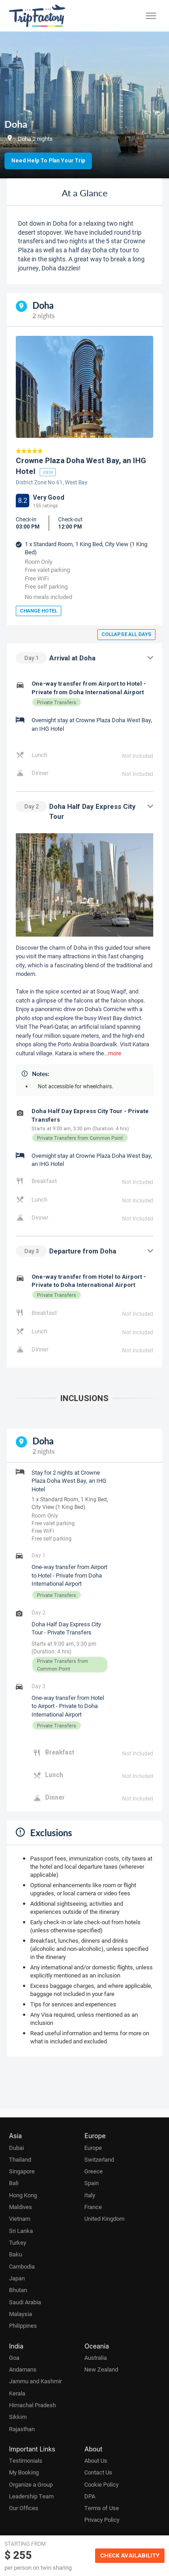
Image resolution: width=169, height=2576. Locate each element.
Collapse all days (126, 634)
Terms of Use (101, 2508)
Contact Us (98, 2472)
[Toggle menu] (151, 16)
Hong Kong (23, 2195)
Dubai (16, 2148)
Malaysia (20, 2314)
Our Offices (23, 2508)
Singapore (22, 2171)
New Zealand (101, 2369)
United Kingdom (104, 2218)
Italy (89, 2195)
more (114, 1053)
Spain (91, 2183)
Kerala (17, 2393)
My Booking (24, 2472)
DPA (89, 2496)
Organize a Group (31, 2484)
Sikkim (18, 2417)
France (93, 2207)
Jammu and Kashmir (35, 2381)
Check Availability (130, 2555)
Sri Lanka (21, 2231)
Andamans (23, 2369)
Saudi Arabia (25, 2302)
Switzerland (99, 2159)
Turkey (17, 2242)
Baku (15, 2254)
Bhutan (18, 2290)
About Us (95, 2460)
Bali (13, 2183)
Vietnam (19, 2218)
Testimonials (25, 2460)
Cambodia (22, 2266)
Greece (93, 2171)
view (47, 472)
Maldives (20, 2207)
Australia (95, 2357)
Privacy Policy (101, 2520)
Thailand (20, 2159)
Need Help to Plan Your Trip (48, 161)
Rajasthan (22, 2429)
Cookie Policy (101, 2484)
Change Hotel (38, 611)
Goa (14, 2357)
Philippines (23, 2325)
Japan (17, 2278)
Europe (93, 2148)
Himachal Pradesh (32, 2405)
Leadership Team (31, 2496)
